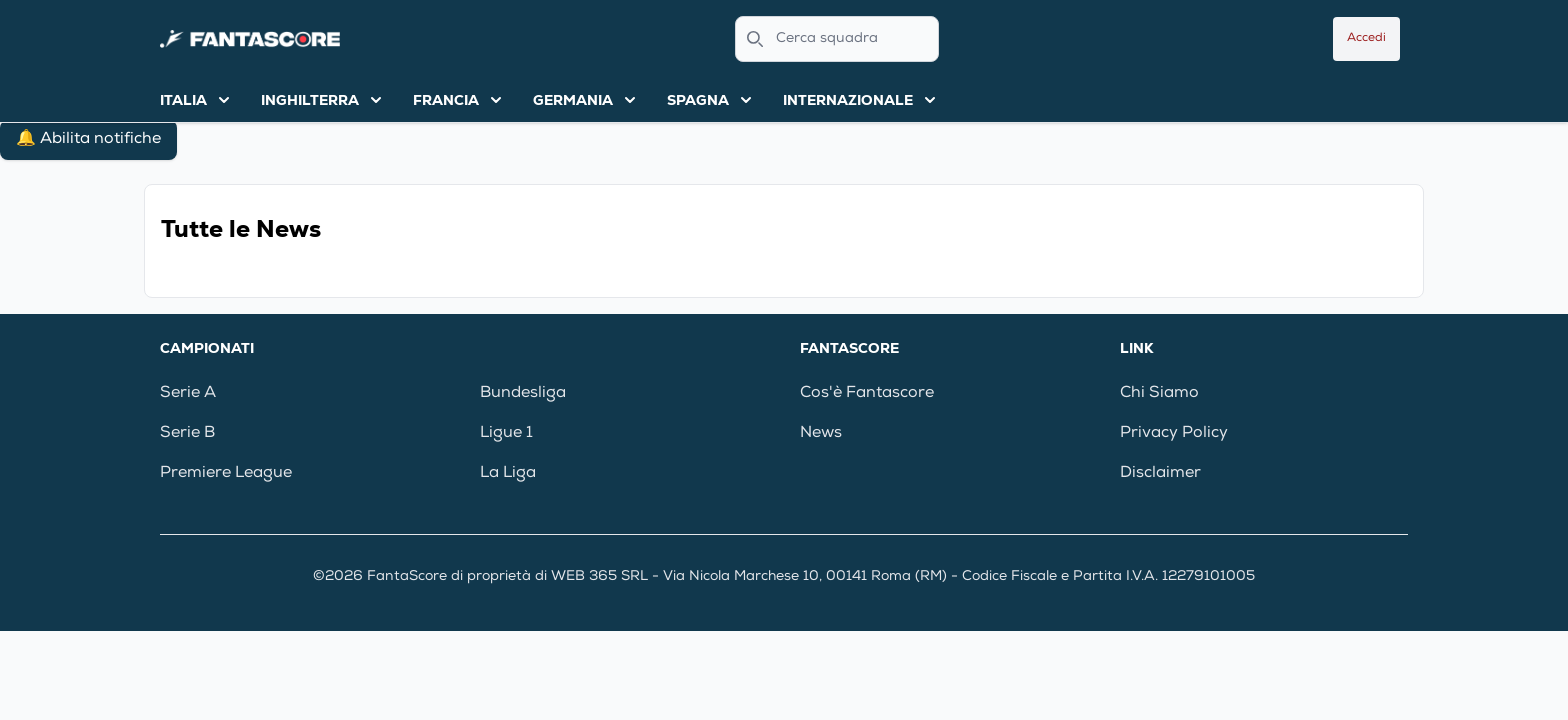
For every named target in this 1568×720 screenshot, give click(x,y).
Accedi (1366, 39)
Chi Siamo (1159, 394)
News (821, 434)
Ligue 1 (506, 434)
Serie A (188, 394)
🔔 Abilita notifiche (88, 140)
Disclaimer (1160, 474)
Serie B (187, 434)
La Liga (508, 474)
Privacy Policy (1174, 434)
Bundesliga (523, 394)
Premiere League (226, 474)
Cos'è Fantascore (867, 394)
